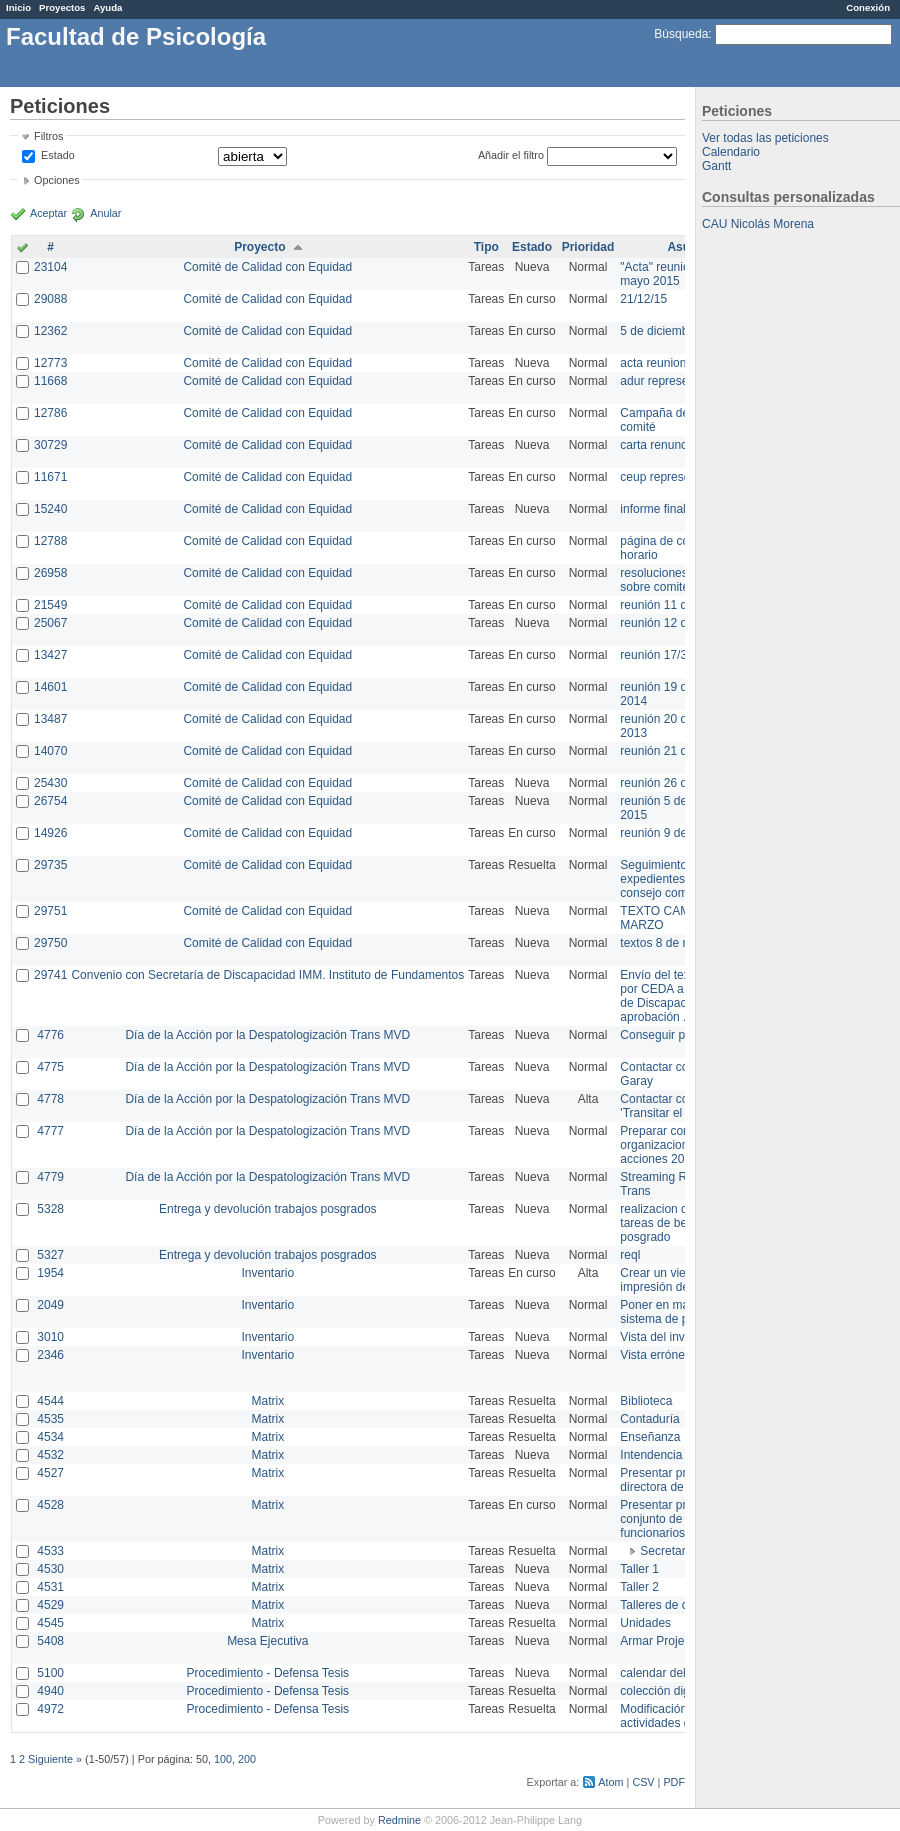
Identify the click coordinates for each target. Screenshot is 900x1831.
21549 (50, 605)
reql (630, 1255)
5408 (50, 1641)
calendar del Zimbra (673, 1673)
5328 (50, 1209)
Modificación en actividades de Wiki (671, 1716)
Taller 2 (639, 1587)
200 (247, 1759)
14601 (50, 687)
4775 (50, 1067)
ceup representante (671, 477)
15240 (50, 509)
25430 (50, 783)
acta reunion (653, 363)
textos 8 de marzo (667, 943)
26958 (50, 573)
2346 (50, 1355)
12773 (50, 363)
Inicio (18, 7)
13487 (50, 719)
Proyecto (259, 247)
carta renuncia (658, 445)
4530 (50, 1569)
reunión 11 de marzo (675, 605)
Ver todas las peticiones (765, 138)
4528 (50, 1505)
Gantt (716, 166)
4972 (50, 1709)
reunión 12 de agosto (676, 623)
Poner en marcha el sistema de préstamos (678, 1312)
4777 (50, 1131)
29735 (50, 865)
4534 (50, 1437)
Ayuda (107, 7)
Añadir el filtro (511, 155)
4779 (50, 1177)
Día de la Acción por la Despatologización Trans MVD (267, 1035)
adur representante (670, 381)
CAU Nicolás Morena (758, 224)
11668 (50, 381)
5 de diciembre (659, 331)
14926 (50, 833)
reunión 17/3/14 (661, 655)
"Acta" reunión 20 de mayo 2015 (674, 274)
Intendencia (651, 1455)
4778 (50, 1099)
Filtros (48, 136)
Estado (58, 155)
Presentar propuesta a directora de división (679, 1480)
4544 (50, 1401)
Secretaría (667, 1551)
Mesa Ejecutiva (267, 1641)
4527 (50, 1473)
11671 (50, 477)
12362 (50, 331)
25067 (50, 623)
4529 (50, 1605)
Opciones (57, 180)
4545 (50, 1623)
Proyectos (62, 7)
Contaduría (649, 1419)
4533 (50, 1551)
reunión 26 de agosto (676, 783)
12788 (50, 541)
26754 (50, 801)
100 (223, 1759)
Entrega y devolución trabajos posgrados (267, 1209)
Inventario (267, 1273)
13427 (50, 655)
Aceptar (48, 213)
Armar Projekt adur (670, 1641)
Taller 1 (639, 1569)
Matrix (267, 1401)
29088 (50, 299)
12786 (50, 413)
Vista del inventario (670, 1337)
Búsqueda (681, 34)
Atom (610, 1782)
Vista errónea (655, 1355)
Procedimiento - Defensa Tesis (268, 1673)
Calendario (731, 152)
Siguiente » (55, 1759)
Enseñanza (650, 1437)
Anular (105, 213)
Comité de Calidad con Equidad (267, 267)
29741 (50, 975)
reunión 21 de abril (669, 751)
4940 (50, 1691)
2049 (50, 1305)
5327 (50, 1255)
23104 (50, 267)
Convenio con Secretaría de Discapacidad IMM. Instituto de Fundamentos (267, 975)
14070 (50, 751)
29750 (50, 943)
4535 (50, 1419)
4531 (50, 1587)
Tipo (486, 247)
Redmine (399, 1820)
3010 (50, 1337)
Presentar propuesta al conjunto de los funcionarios (680, 1519)
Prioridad (588, 247)
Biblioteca (646, 1401)
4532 (50, 1455)
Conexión (868, 7)
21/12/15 (643, 299)
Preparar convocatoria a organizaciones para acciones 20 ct (684, 1145)
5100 (50, 1673)
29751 (50, 911)
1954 (50, 1273)
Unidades (645, 1623)
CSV (643, 1782)
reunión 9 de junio (667, 833)
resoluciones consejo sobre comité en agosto (682, 580)
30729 (50, 445)
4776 (50, 1035)
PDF (674, 1782)
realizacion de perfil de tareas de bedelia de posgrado (680, 1223)
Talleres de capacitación (684, 1605)
